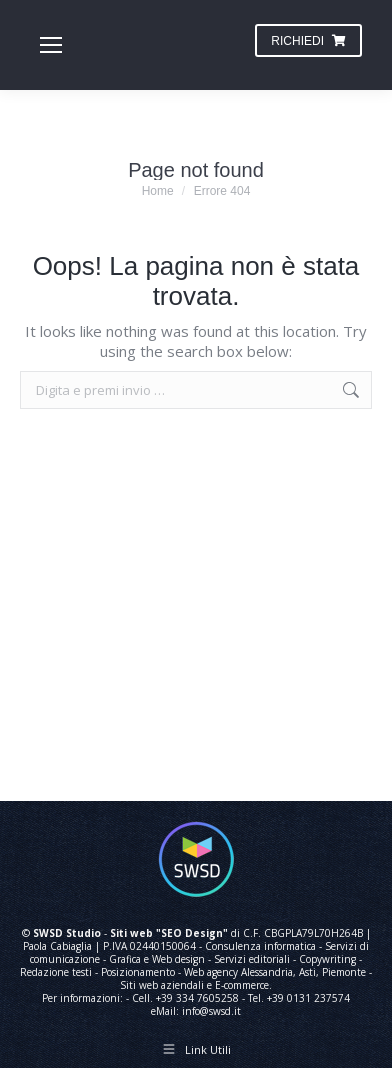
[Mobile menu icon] (51, 45)
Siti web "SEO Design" (169, 933)
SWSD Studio (67, 933)
